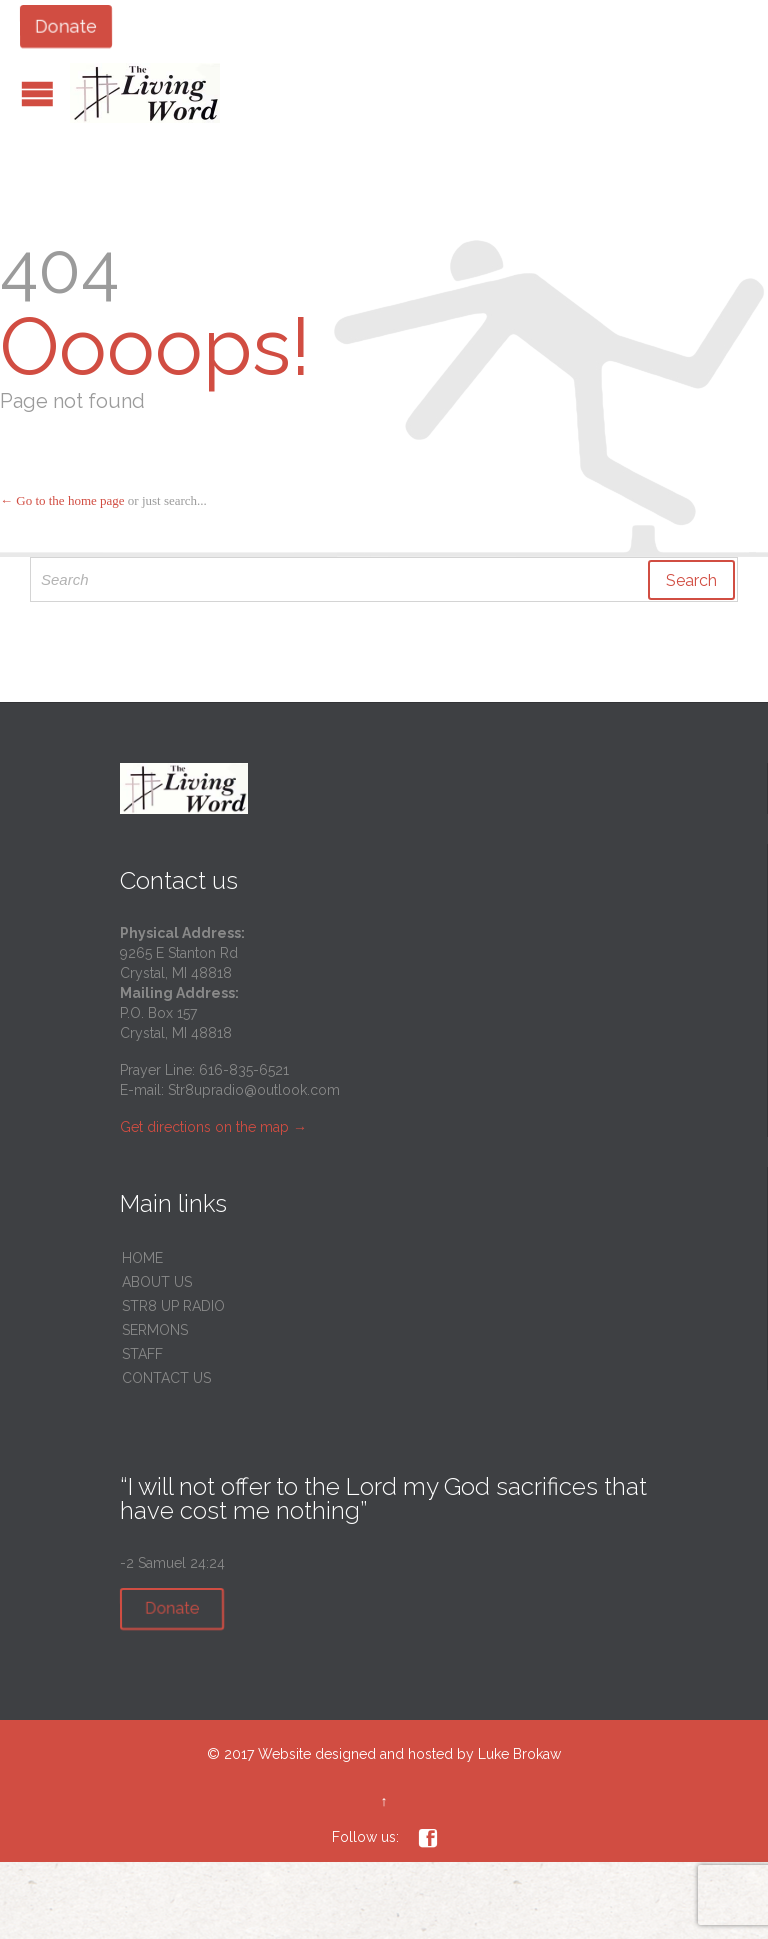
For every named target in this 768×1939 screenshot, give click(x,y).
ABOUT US (157, 1282)
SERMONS (155, 1330)
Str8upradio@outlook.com (254, 1090)
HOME (142, 1258)
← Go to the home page (62, 500)
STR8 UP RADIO (173, 1306)
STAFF (142, 1354)
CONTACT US (166, 1378)
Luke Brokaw (519, 1754)
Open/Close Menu (37, 93)
